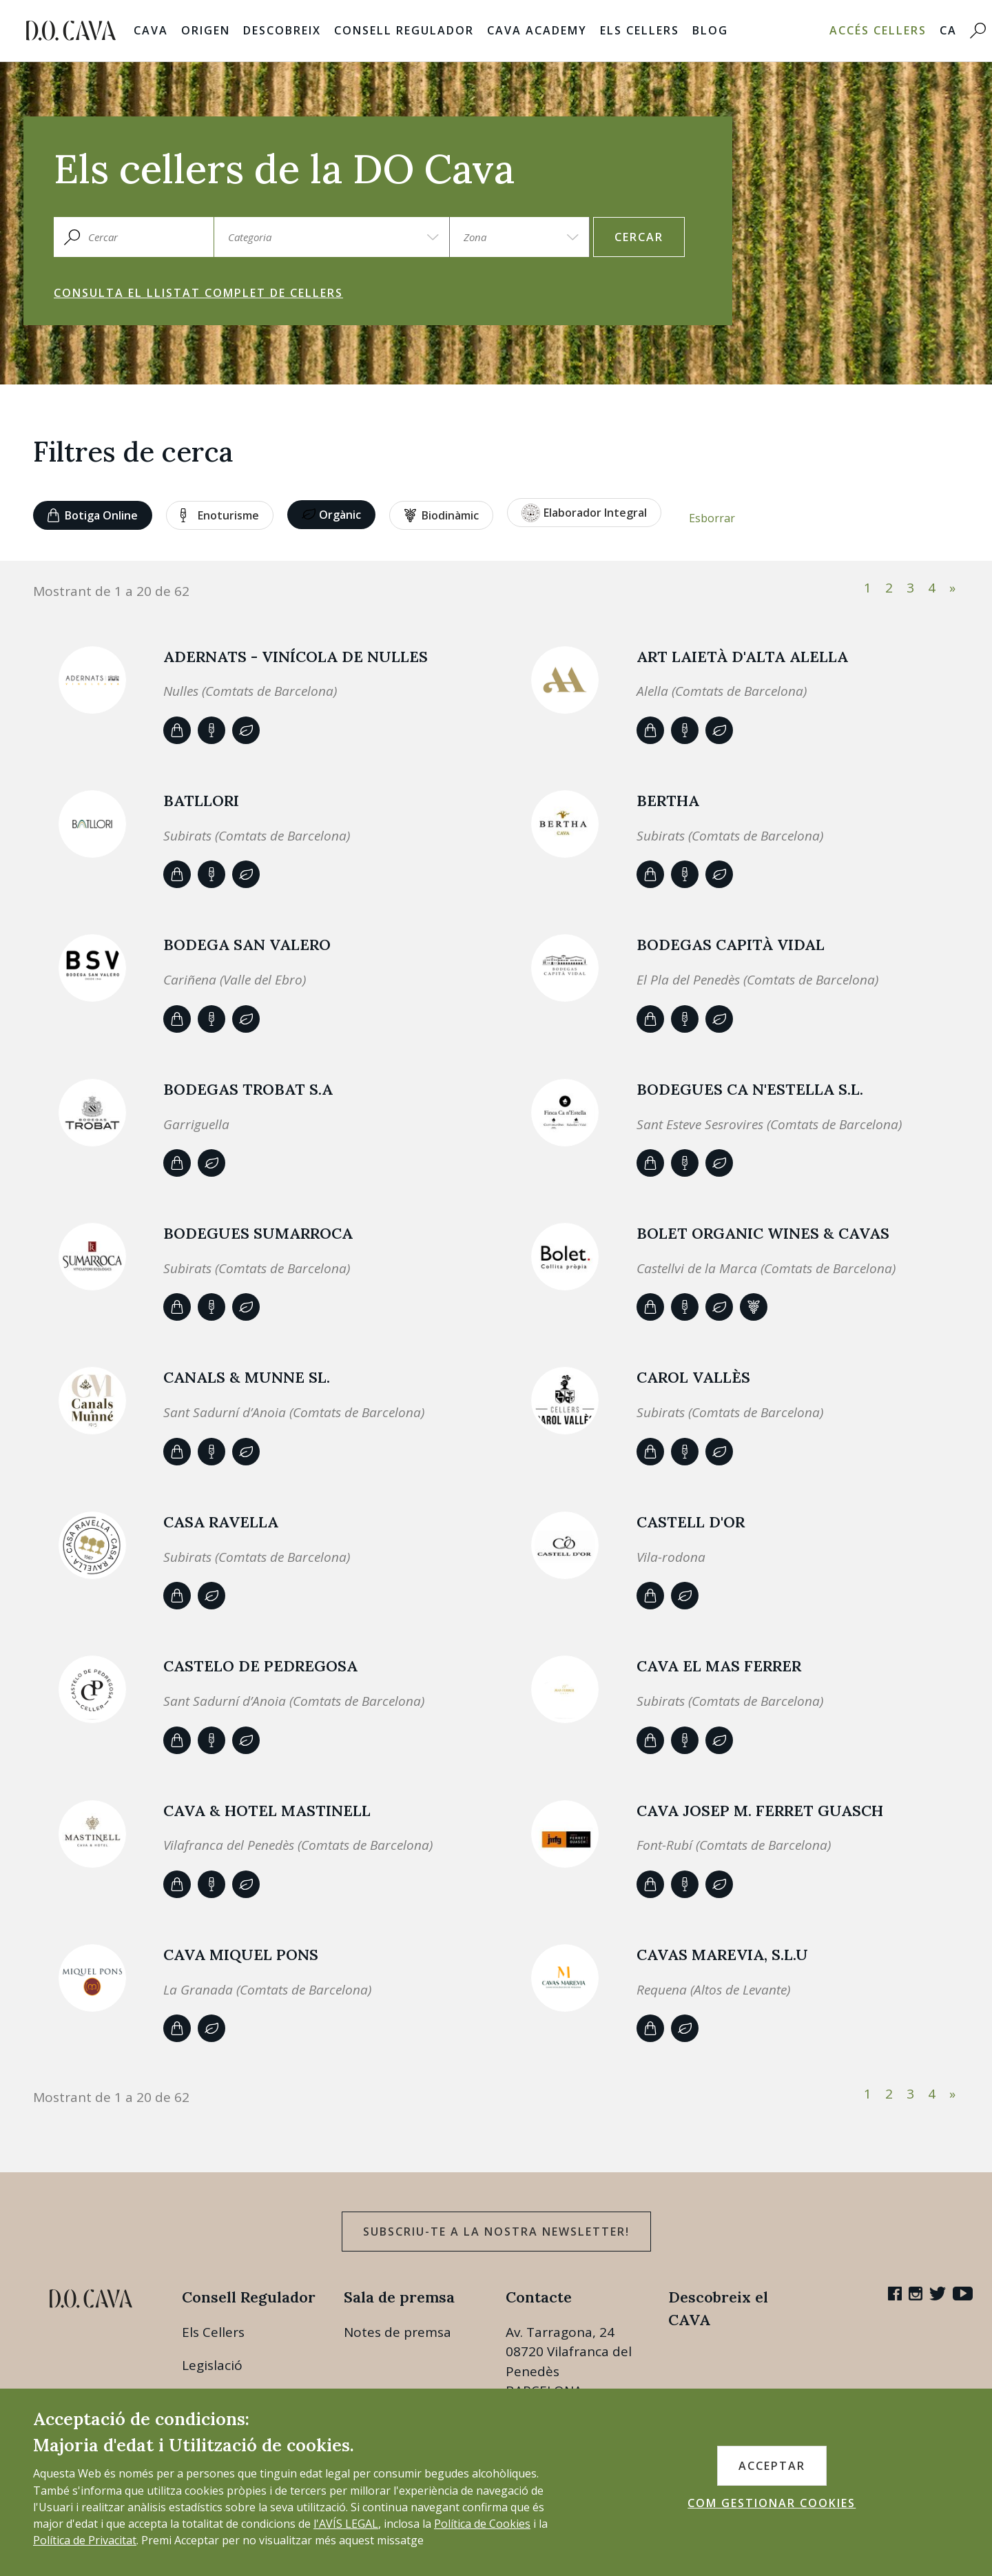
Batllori (201, 800)
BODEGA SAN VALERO (247, 944)
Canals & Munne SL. (246, 1377)
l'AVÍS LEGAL (345, 2523)
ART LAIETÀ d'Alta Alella (742, 656)
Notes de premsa (397, 2332)
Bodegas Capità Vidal (731, 944)
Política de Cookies (482, 2523)
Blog (710, 30)
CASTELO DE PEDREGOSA (260, 1666)
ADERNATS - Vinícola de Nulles (295, 656)
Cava (151, 30)
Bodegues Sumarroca (258, 1233)
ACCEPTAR (771, 2465)
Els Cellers (639, 30)
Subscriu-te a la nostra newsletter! (496, 2231)
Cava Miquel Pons (240, 1954)
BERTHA (668, 800)
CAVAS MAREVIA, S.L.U (722, 1954)
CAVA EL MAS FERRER (719, 1666)
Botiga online (93, 515)
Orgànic (331, 514)
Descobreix (282, 30)
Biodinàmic (441, 515)
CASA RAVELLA (220, 1522)
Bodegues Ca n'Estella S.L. (750, 1089)
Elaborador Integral (584, 513)
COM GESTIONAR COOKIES (772, 2503)
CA (948, 30)
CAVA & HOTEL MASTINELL (267, 1810)
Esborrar (712, 518)
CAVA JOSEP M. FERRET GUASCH (760, 1810)
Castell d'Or (691, 1522)
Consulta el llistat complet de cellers (198, 292)
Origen (205, 30)
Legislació (212, 2365)
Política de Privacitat (84, 2540)
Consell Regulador (404, 30)
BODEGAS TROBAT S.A (248, 1089)
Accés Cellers (878, 30)
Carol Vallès (693, 1377)
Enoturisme (219, 515)
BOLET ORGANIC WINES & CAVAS (763, 1233)
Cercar (638, 237)
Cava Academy (537, 30)
